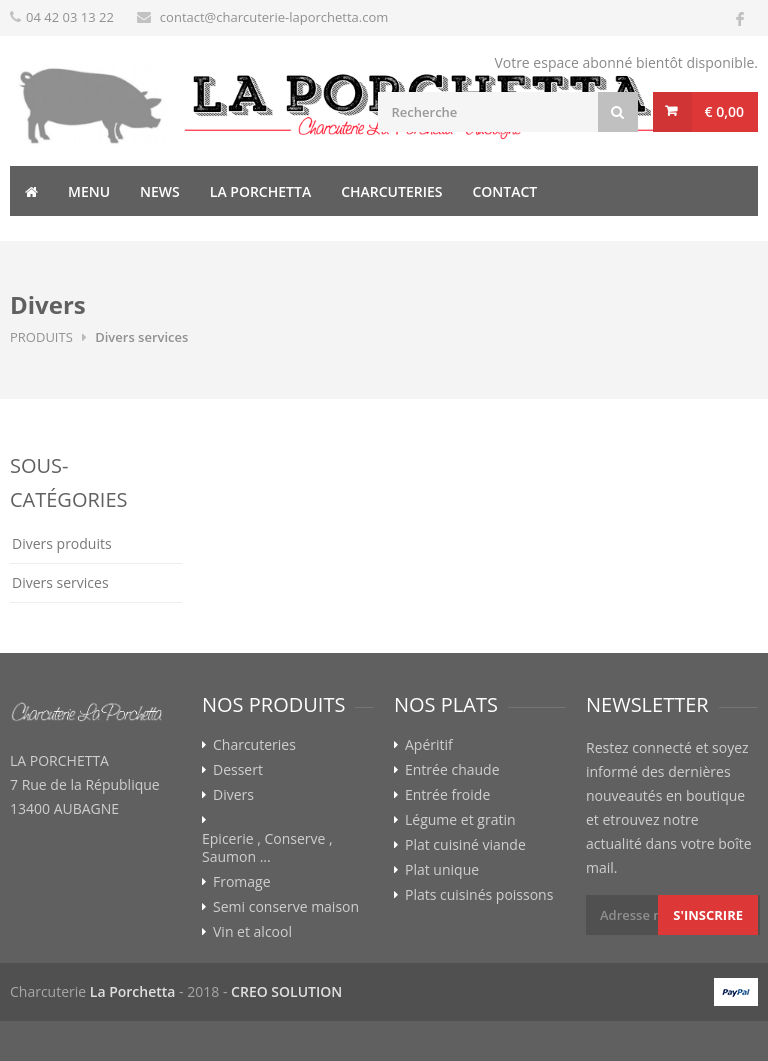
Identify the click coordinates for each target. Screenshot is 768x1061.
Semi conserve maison (286, 907)
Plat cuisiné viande (465, 845)
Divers (233, 795)
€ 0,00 (724, 111)
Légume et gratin (460, 820)
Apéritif (429, 745)
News (160, 191)
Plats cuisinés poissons (479, 895)
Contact (504, 191)
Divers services (60, 582)
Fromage (242, 882)
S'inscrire (708, 915)
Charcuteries (391, 191)
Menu (89, 191)
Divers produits (62, 543)
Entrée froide (447, 795)
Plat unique (442, 870)
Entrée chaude (452, 770)
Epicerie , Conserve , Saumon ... (267, 848)
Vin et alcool (252, 932)
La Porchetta (260, 191)
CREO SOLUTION (286, 991)
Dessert (238, 770)
